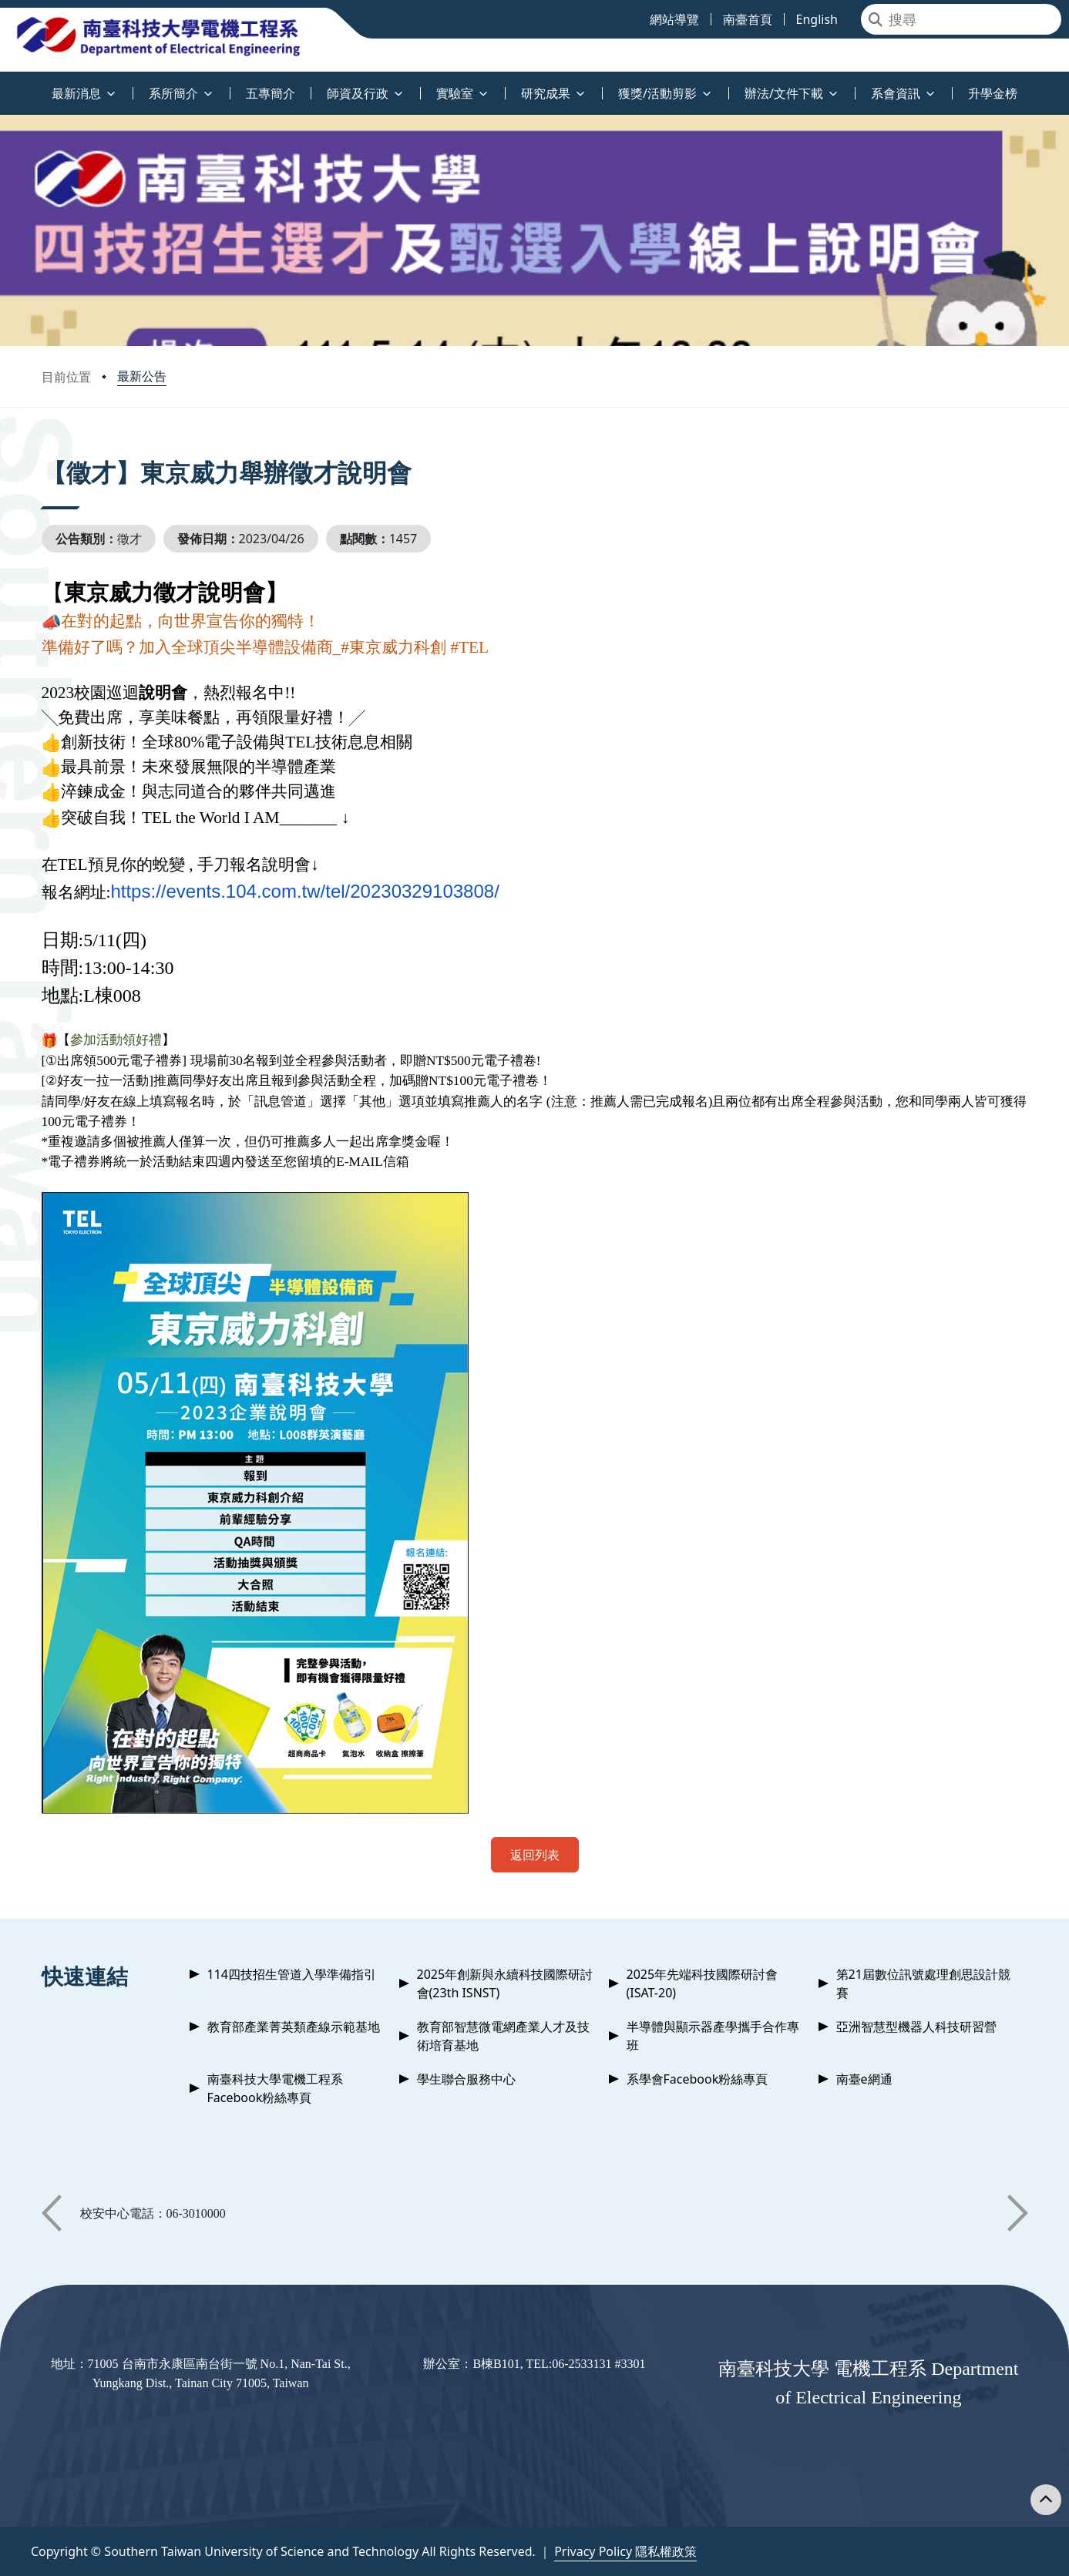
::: (4, 84)
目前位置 (66, 376)
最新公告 (141, 376)
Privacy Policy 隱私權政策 (625, 2551)
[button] (52, 2213)
